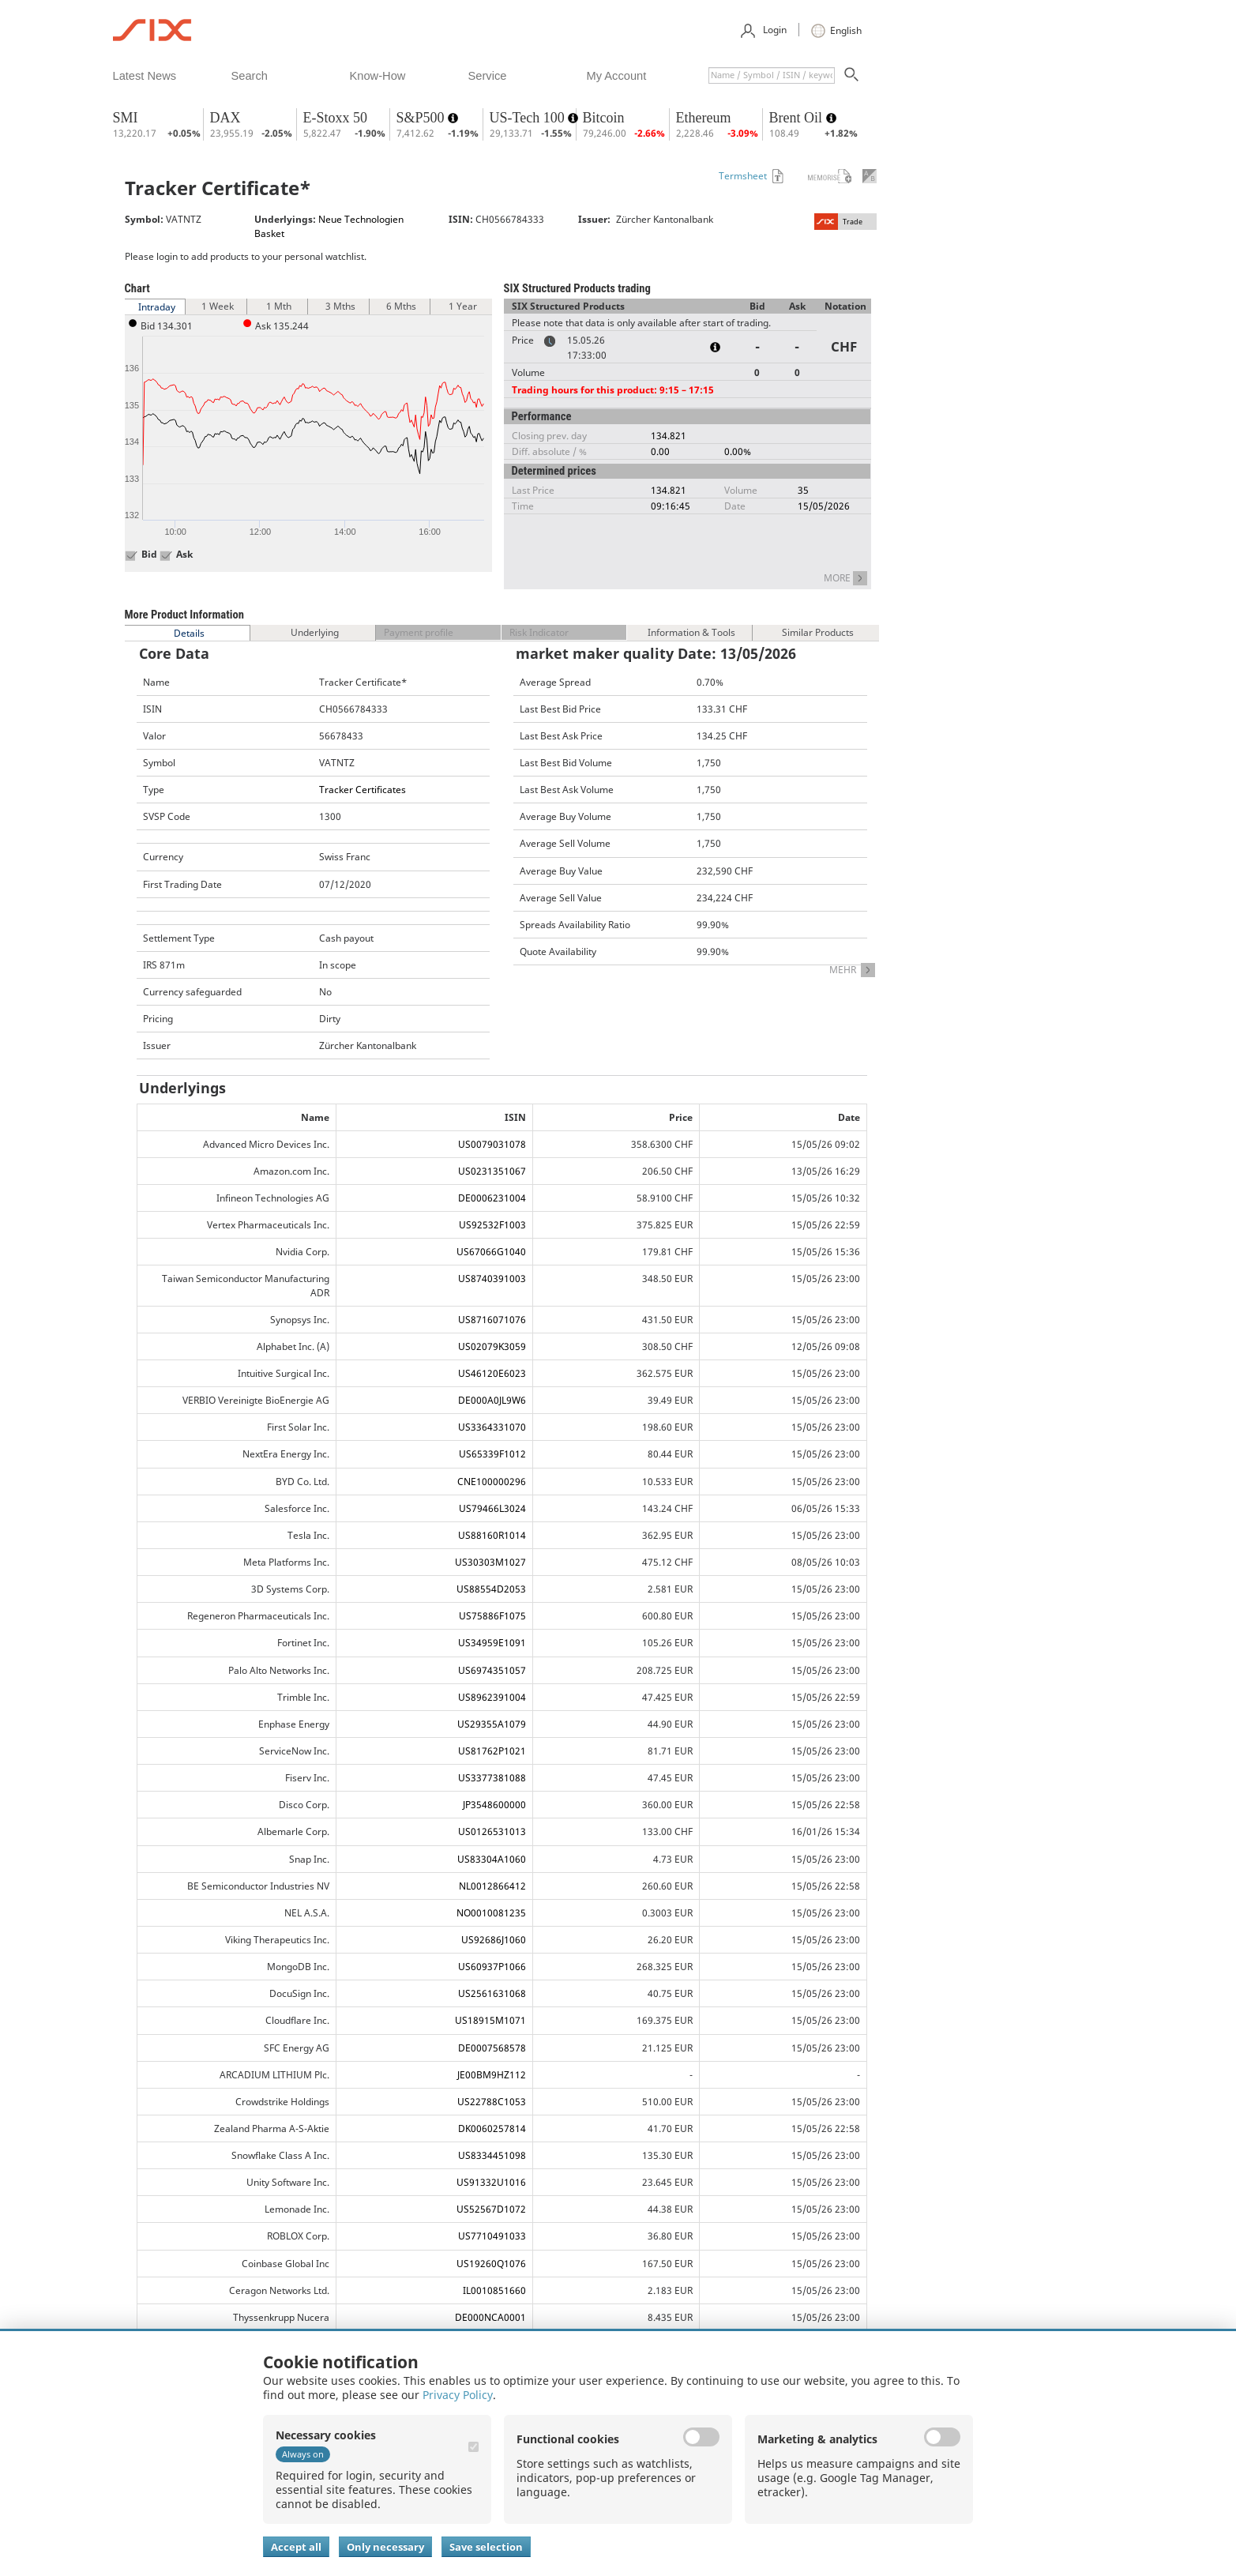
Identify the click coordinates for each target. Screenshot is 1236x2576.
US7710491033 (492, 2236)
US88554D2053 (491, 1589)
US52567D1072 (491, 2209)
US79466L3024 (492, 1508)
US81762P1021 (492, 1751)
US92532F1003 (492, 1225)
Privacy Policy (458, 2394)
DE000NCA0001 (490, 2317)
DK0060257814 (492, 2128)
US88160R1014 (492, 1535)
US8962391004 (492, 1697)
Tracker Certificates (362, 789)
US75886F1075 (492, 1616)
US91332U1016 (491, 2182)
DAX (225, 118)
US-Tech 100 (529, 118)
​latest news (145, 76)
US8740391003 (492, 1278)
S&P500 (422, 118)
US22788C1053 (491, 2101)
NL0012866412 (492, 1886)
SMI (125, 118)
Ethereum (703, 118)
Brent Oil (797, 118)
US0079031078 (492, 1144)
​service (487, 76)
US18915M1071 (490, 2020)
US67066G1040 (491, 1251)
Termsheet (743, 175)
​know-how (378, 76)
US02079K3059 (492, 1346)
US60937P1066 (492, 1966)
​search (249, 76)
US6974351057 (492, 1670)
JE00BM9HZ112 (491, 2074)
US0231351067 (492, 1171)
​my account (617, 76)
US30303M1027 (490, 1562)
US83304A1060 (491, 1859)
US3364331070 (492, 1427)
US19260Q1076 (491, 2263)
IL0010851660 (494, 2290)
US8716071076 (492, 1319)
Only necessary (385, 2547)
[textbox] (771, 75)
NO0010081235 (491, 1913)
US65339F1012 (492, 1454)
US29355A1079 (491, 1724)
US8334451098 (492, 2155)
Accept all (296, 2547)
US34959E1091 (492, 1642)
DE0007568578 (492, 2048)
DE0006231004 (492, 1198)
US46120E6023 (492, 1373)
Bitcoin (604, 118)
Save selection (486, 2547)
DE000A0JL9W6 (492, 1400)
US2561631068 (492, 1993)
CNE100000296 (491, 1481)
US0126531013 (492, 1831)
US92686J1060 (493, 1939)
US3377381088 (492, 1777)
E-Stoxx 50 (335, 118)
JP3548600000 (494, 1804)
